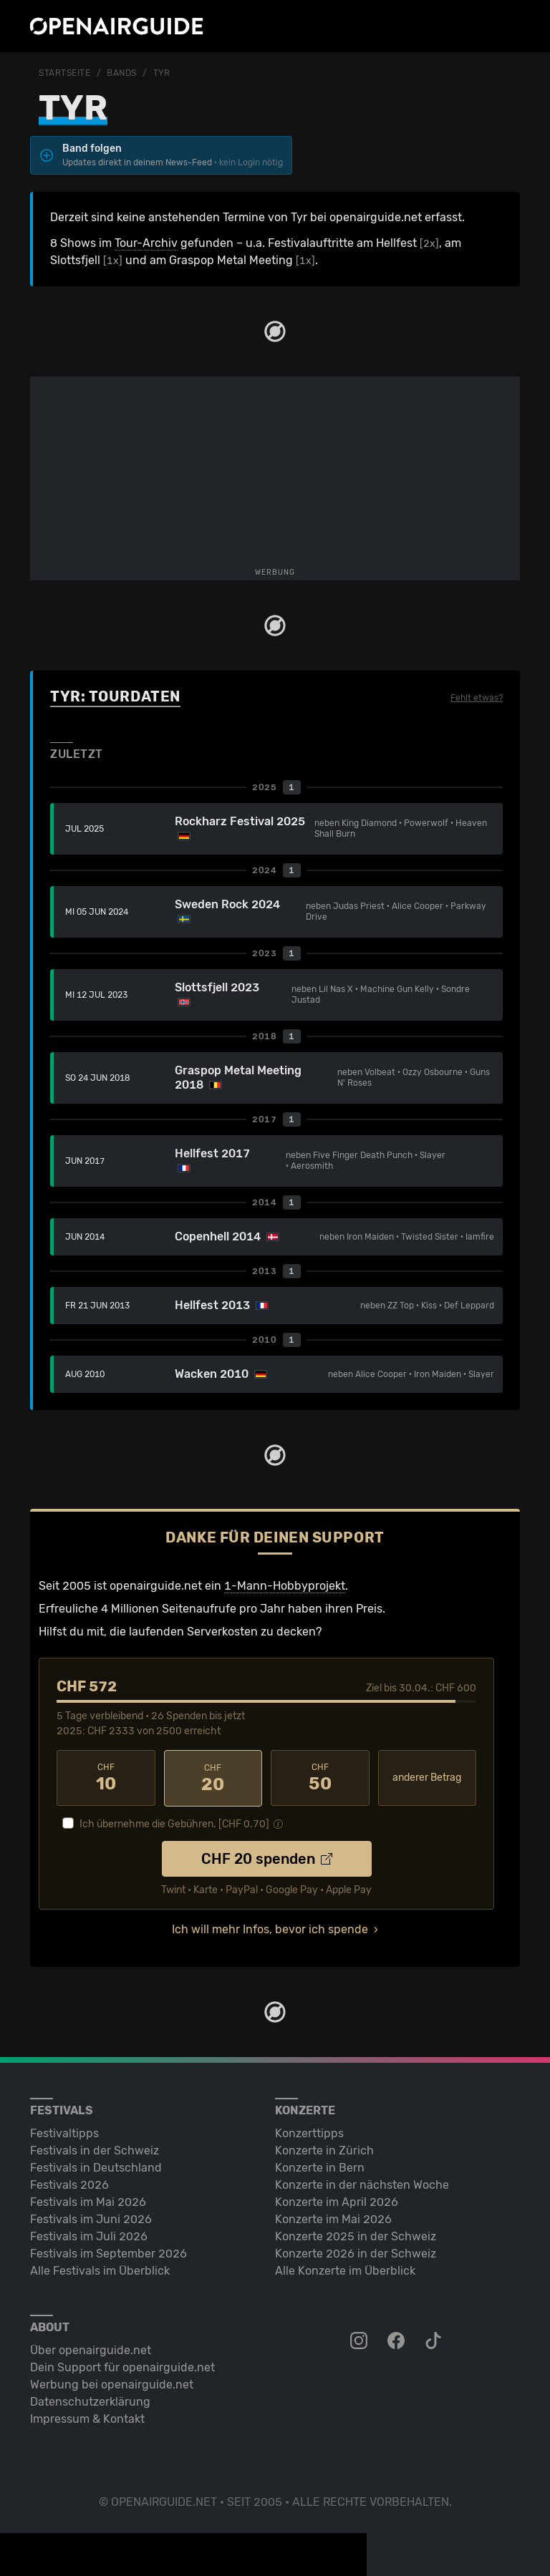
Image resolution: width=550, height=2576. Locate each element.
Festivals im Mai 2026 (88, 2201)
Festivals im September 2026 (108, 2253)
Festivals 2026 (69, 2184)
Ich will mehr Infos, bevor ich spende (270, 1928)
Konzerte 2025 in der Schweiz (355, 2235)
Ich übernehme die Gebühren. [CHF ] (174, 1823)
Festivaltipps (64, 2132)
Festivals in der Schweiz (94, 2150)
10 (106, 1778)
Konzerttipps (309, 2132)
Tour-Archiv (146, 243)
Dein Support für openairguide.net (122, 2366)
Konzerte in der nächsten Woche (362, 2184)
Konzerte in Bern (320, 2167)
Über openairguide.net (90, 2349)
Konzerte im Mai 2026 (333, 2218)
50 (320, 1778)
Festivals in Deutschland (96, 2167)
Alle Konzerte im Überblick (345, 2270)
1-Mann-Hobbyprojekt (284, 1586)
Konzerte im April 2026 (336, 2201)
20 (213, 1778)
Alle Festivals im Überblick (100, 2270)
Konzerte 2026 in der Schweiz (355, 2253)
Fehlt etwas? (476, 698)
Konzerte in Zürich (324, 2150)
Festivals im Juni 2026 (91, 2218)
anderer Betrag (426, 1777)
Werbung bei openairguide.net (111, 2384)
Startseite (65, 73)
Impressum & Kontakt (87, 2418)
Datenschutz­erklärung (90, 2401)
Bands (122, 73)
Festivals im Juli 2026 (89, 2235)
